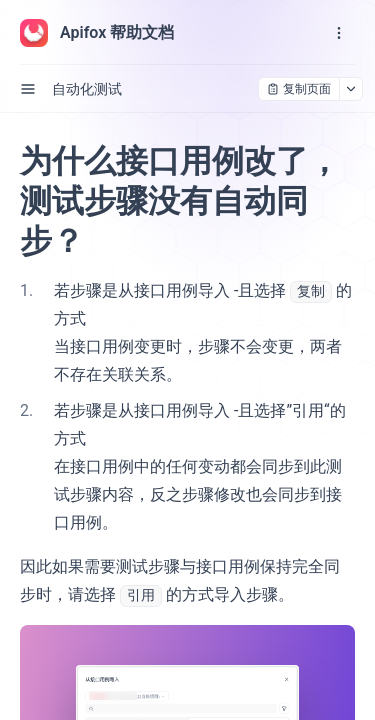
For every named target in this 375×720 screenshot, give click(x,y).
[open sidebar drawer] (28, 89)
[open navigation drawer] (339, 33)
